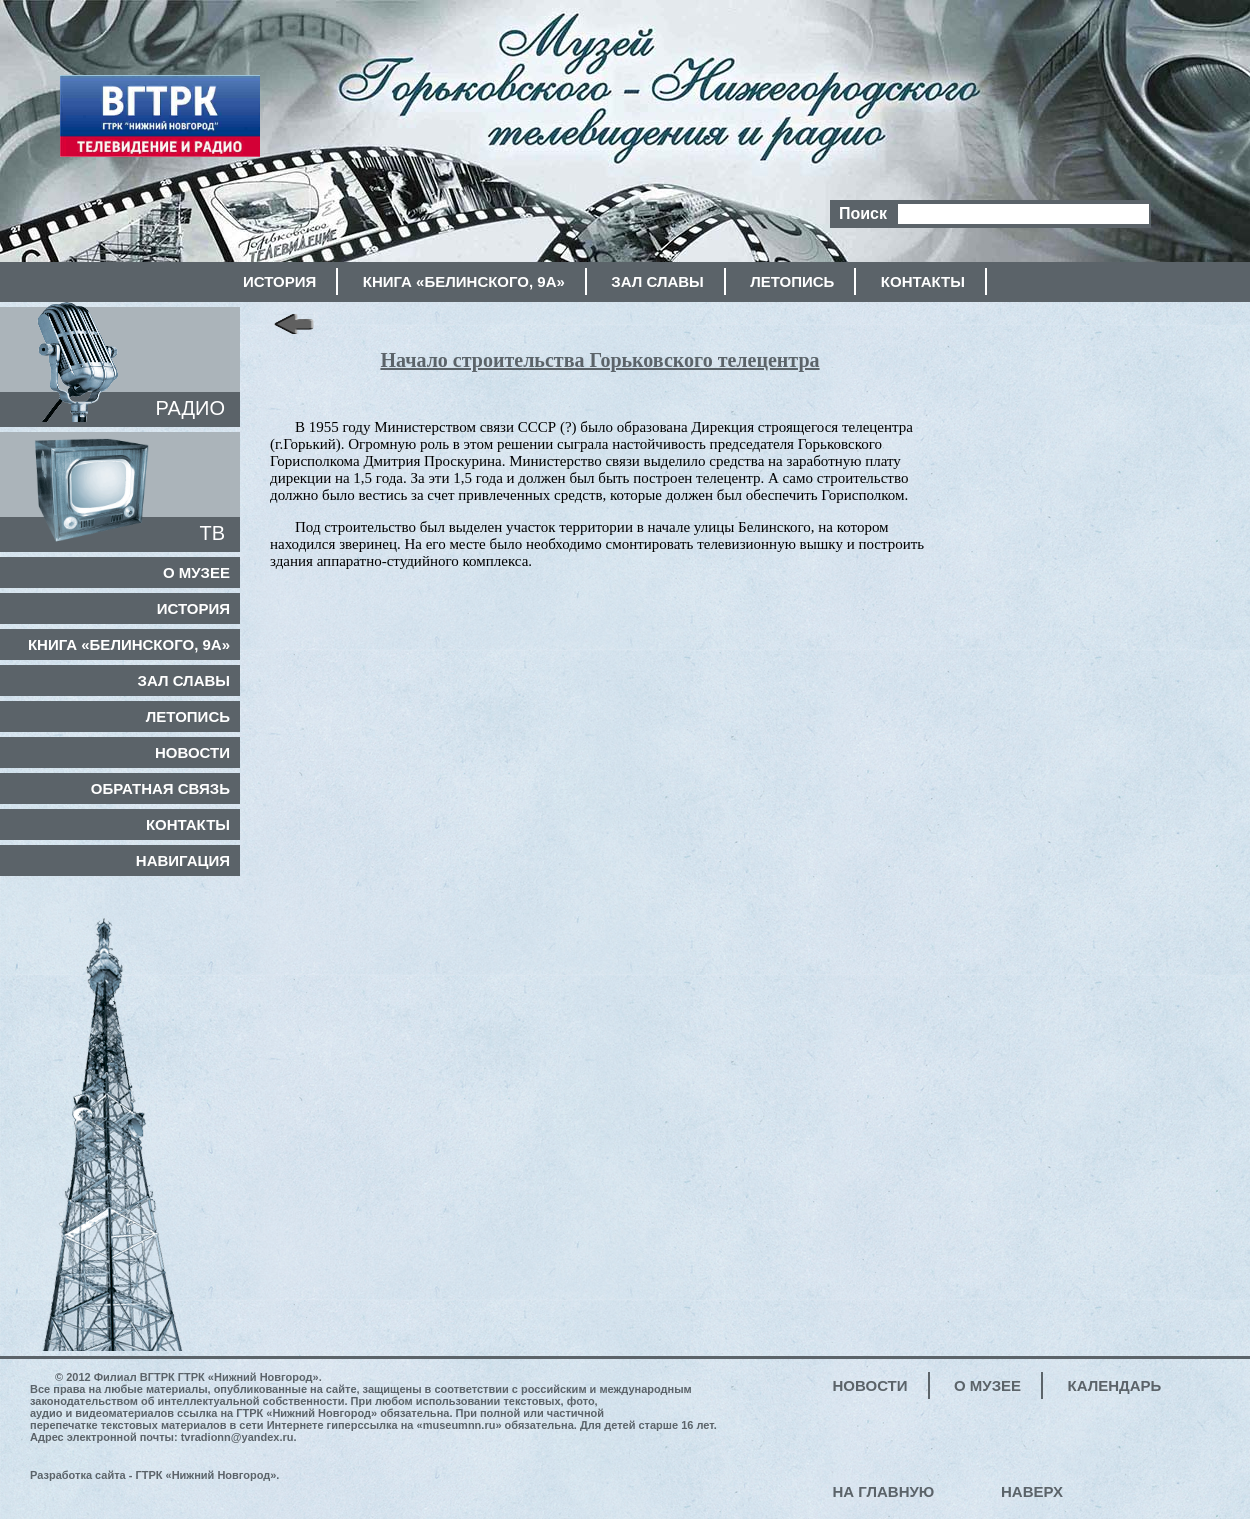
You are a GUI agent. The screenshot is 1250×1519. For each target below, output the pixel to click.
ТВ (212, 533)
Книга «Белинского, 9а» (464, 281)
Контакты (923, 281)
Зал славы (657, 281)
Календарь (1115, 1385)
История (279, 281)
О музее (196, 572)
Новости (192, 752)
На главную (884, 1491)
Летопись (792, 281)
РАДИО (190, 408)
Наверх (1032, 1491)
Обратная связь (160, 788)
